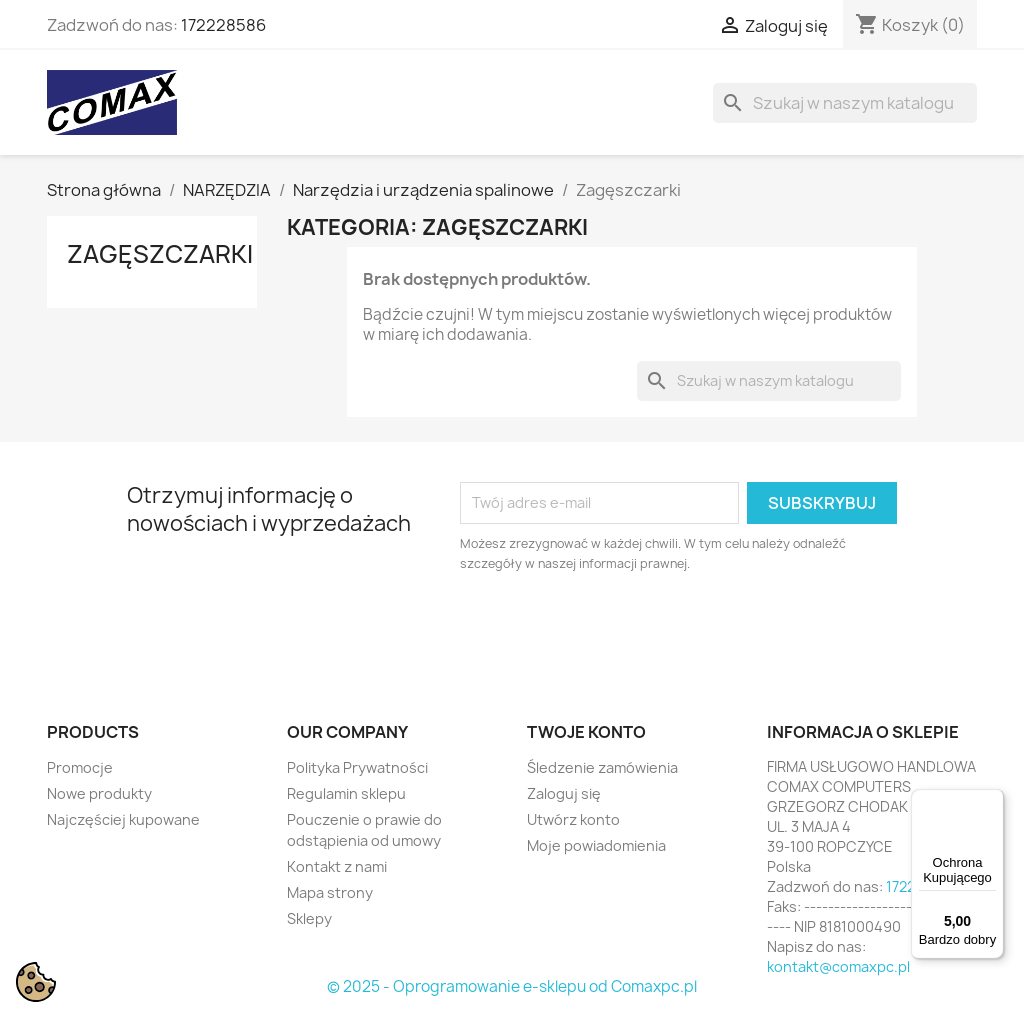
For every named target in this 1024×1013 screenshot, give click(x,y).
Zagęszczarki (160, 254)
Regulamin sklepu (346, 793)
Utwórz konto (573, 819)
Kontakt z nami (337, 866)
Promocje (80, 767)
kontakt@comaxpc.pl (838, 966)
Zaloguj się (564, 793)
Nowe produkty (99, 793)
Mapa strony (330, 892)
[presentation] (627, 629)
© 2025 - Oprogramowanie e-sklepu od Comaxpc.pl (512, 986)
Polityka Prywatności (357, 767)
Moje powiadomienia (596, 845)
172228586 (223, 25)
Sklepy (309, 918)
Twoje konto (586, 732)
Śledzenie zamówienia (602, 767)
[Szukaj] (845, 103)
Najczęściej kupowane (123, 819)
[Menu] (992, 801)
